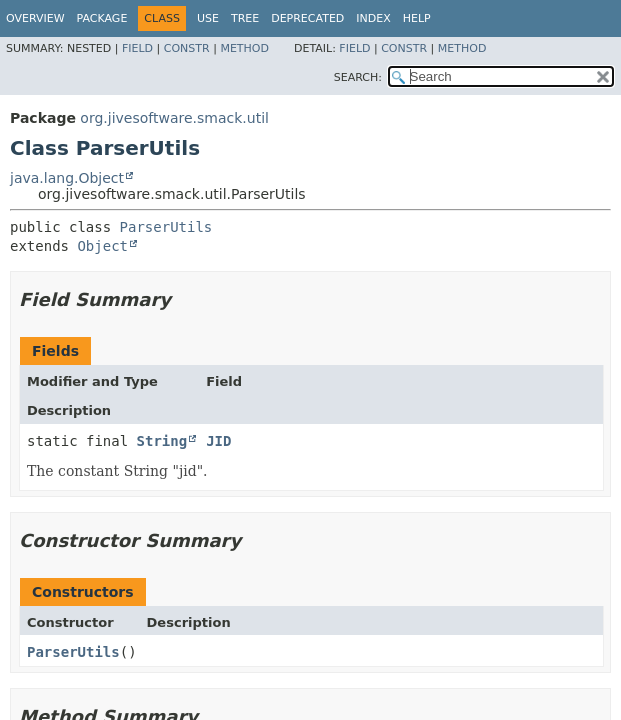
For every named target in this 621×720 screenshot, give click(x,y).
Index (373, 18)
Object (102, 246)
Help (417, 18)
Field (137, 48)
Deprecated (307, 18)
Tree (245, 18)
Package (102, 18)
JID (218, 441)
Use (208, 18)
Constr (187, 48)
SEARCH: (358, 77)
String (162, 441)
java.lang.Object (67, 178)
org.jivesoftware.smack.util (174, 118)
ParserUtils (166, 227)
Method (244, 48)
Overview (35, 18)
